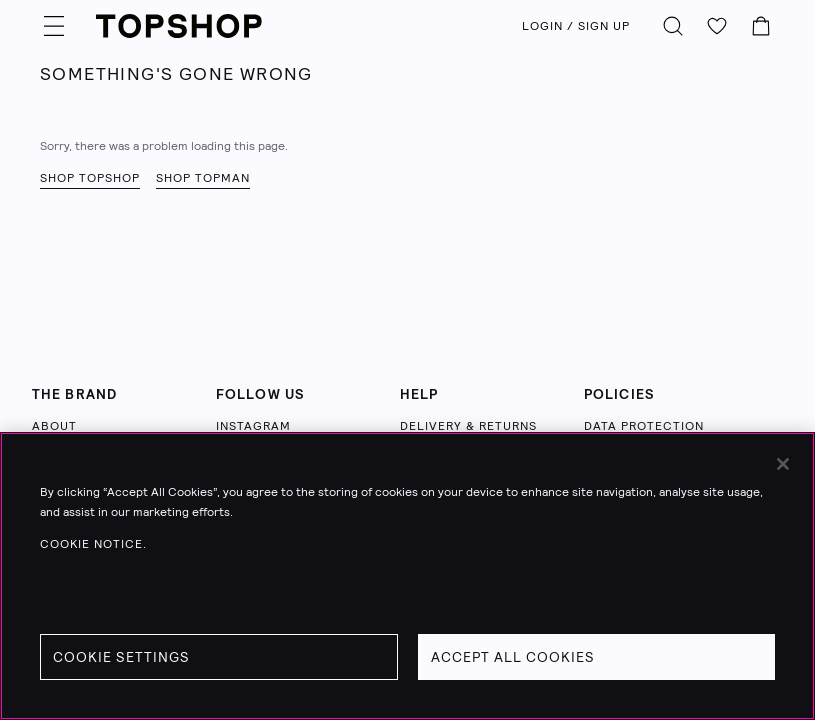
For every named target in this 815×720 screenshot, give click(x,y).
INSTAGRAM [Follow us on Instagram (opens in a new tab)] (253, 426)
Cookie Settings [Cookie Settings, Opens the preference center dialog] (121, 657)
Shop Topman (203, 178)
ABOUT (54, 426)
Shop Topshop (90, 178)
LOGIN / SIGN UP (576, 26)
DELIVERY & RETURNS (468, 426)
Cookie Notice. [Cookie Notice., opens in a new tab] (93, 544)
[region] (407, 576)
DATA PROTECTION (644, 426)
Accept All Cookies (513, 657)
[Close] (783, 464)
